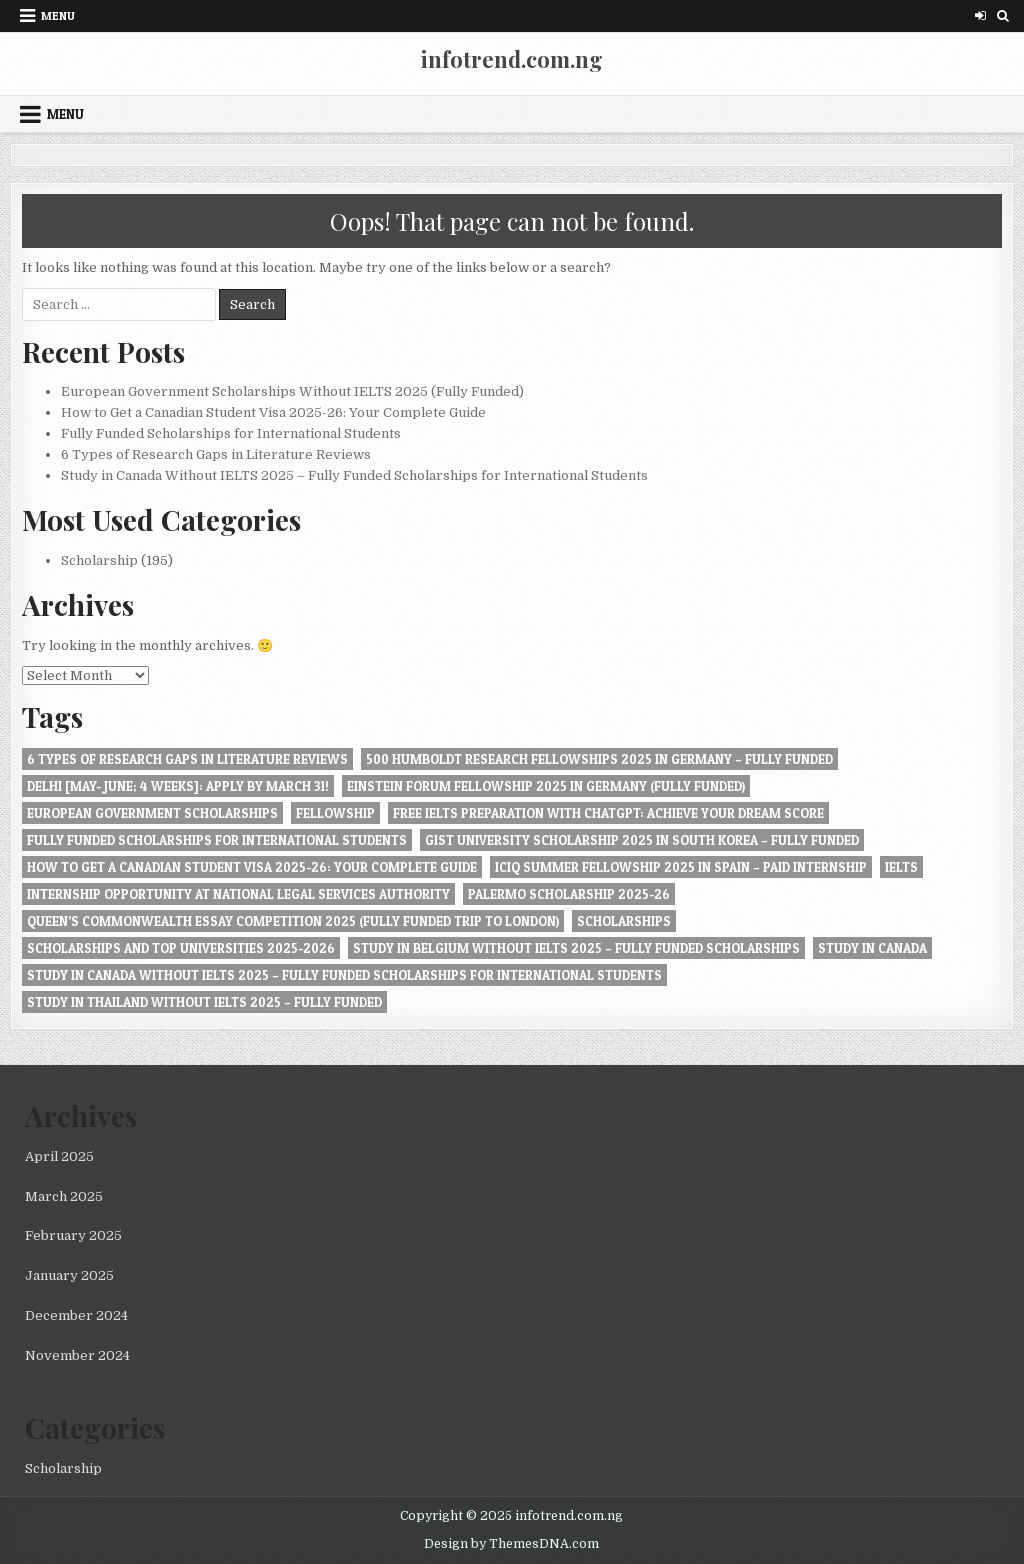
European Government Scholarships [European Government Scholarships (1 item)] (152, 813)
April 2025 (59, 1156)
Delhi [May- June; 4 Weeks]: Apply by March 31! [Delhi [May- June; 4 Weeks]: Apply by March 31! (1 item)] (178, 786)
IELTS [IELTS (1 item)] (901, 867)
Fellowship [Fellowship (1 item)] (335, 813)
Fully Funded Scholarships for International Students (231, 433)
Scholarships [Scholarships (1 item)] (624, 921)
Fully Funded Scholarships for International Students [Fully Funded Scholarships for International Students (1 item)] (217, 840)
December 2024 (76, 1315)
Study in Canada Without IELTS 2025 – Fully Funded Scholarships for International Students (354, 475)
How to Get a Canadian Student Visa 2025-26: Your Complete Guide (273, 412)
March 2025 (64, 1196)
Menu (58, 15)
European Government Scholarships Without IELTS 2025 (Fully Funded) (292, 391)
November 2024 (77, 1355)
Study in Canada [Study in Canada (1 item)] (872, 948)
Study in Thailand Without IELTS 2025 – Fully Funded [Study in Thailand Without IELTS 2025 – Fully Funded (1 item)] (204, 1002)
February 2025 (73, 1235)
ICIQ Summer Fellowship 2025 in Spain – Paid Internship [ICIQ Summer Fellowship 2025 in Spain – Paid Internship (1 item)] (681, 867)
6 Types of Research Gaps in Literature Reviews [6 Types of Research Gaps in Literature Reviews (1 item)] (187, 759)
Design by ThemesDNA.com (511, 1544)
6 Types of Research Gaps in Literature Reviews (216, 454)
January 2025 (69, 1275)
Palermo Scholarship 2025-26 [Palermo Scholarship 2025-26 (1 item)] (569, 894)
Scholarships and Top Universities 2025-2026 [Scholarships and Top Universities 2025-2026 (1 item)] (181, 948)
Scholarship (99, 560)
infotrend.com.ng (512, 59)
